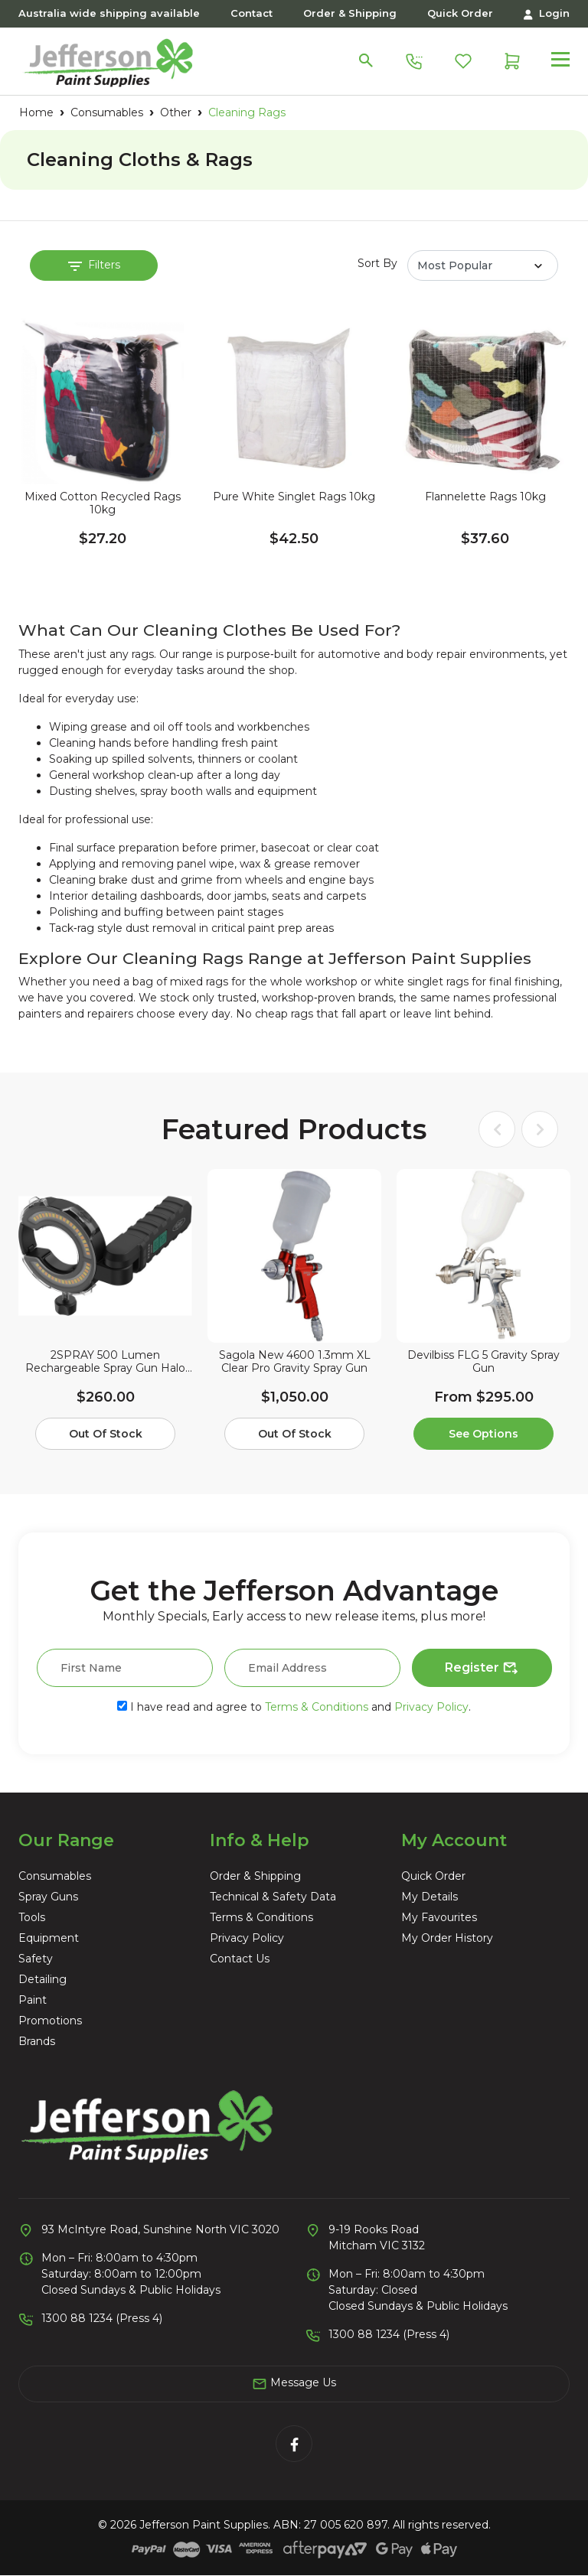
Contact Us (240, 1958)
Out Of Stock (105, 1434)
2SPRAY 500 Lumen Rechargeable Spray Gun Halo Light (105, 1362)
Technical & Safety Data (273, 1897)
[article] (105, 1312)
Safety (35, 1958)
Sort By (377, 263)
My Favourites (439, 1917)
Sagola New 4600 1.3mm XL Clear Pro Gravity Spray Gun (295, 1362)
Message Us (294, 2383)
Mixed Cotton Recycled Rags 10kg (102, 503)
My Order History (447, 1938)
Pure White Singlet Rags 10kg (294, 496)
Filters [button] (94, 265)
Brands (36, 2041)
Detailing (42, 1979)
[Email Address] (312, 1668)
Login (547, 13)
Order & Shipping (350, 13)
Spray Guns (48, 1897)
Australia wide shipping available (109, 13)
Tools (31, 1917)
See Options (483, 1434)
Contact (251, 13)
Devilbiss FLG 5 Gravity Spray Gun (483, 1362)
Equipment (48, 1938)
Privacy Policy (431, 1707)
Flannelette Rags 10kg (485, 496)
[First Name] (125, 1668)
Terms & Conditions (316, 1707)
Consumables (54, 1876)
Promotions (50, 2020)
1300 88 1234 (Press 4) (101, 2318)
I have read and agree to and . (294, 1707)
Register (482, 1668)
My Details (429, 1897)
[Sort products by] (482, 265)
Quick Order (460, 13)
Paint (32, 2000)
